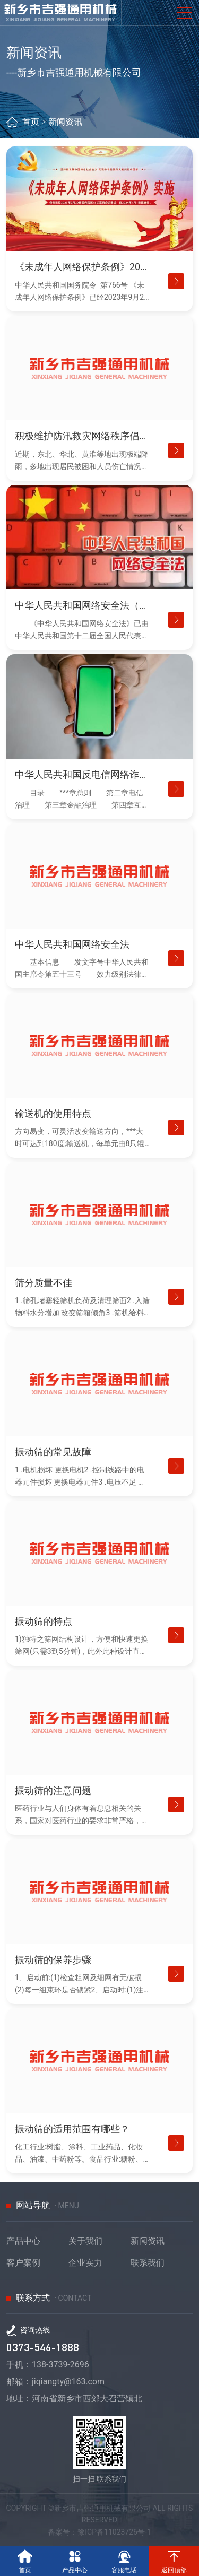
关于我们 (85, 2241)
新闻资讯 (65, 121)
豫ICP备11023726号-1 (114, 2532)
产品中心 (23, 2241)
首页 (30, 121)
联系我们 (148, 2263)
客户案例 (23, 2263)
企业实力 (85, 2263)
